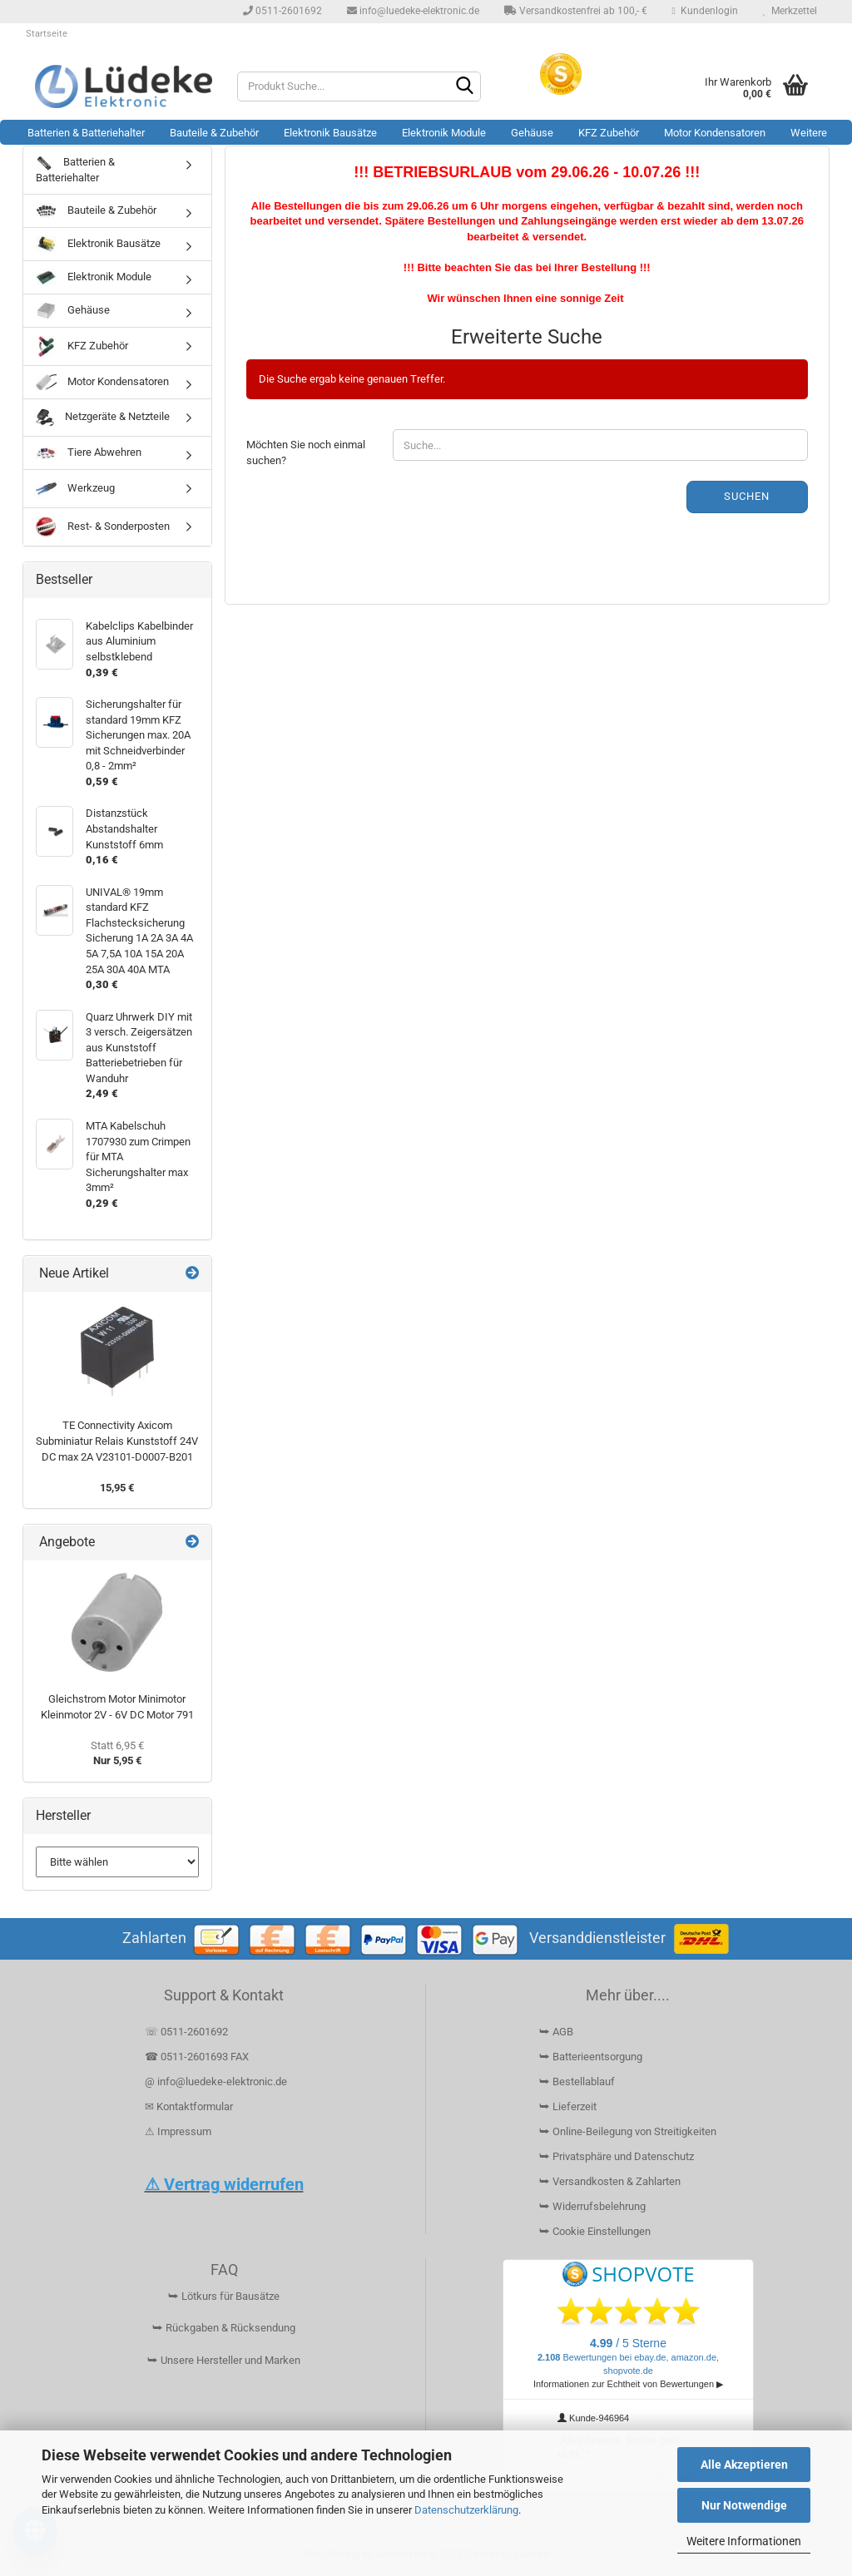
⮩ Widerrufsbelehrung (592, 2206)
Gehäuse (532, 132)
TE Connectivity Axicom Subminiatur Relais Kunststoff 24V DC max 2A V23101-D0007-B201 (117, 1440)
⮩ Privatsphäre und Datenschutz (616, 2156)
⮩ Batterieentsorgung (590, 2056)
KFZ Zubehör (608, 132)
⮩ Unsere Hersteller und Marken (223, 2360)
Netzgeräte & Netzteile (103, 418)
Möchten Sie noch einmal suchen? (305, 452)
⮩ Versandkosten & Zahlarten (610, 2181)
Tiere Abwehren (88, 452)
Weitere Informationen (743, 2541)
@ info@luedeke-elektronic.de (216, 2081)
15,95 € (117, 1487)
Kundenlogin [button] (705, 11)
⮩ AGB (556, 2031)
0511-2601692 (282, 11)
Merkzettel (790, 11)
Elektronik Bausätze (330, 132)
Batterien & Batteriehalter (86, 132)
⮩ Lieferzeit (568, 2106)
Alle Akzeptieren (744, 2464)
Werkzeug (75, 488)
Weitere (808, 132)
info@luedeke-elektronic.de (413, 11)
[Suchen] (465, 87)
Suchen (747, 496)
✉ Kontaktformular (189, 2106)
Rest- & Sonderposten (103, 527)
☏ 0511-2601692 (186, 2031)
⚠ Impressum (178, 2131)
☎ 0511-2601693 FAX (198, 2056)
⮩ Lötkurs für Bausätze (224, 2296)
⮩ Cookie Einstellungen (595, 2231)
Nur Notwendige (744, 2505)
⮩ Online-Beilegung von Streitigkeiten (627, 2131)
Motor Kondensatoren (714, 132)
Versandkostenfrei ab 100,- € (575, 11)
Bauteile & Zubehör (214, 132)
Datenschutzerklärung (466, 2510)
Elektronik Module (444, 132)
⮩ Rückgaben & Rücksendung (223, 2327)
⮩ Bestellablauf (577, 2081)
